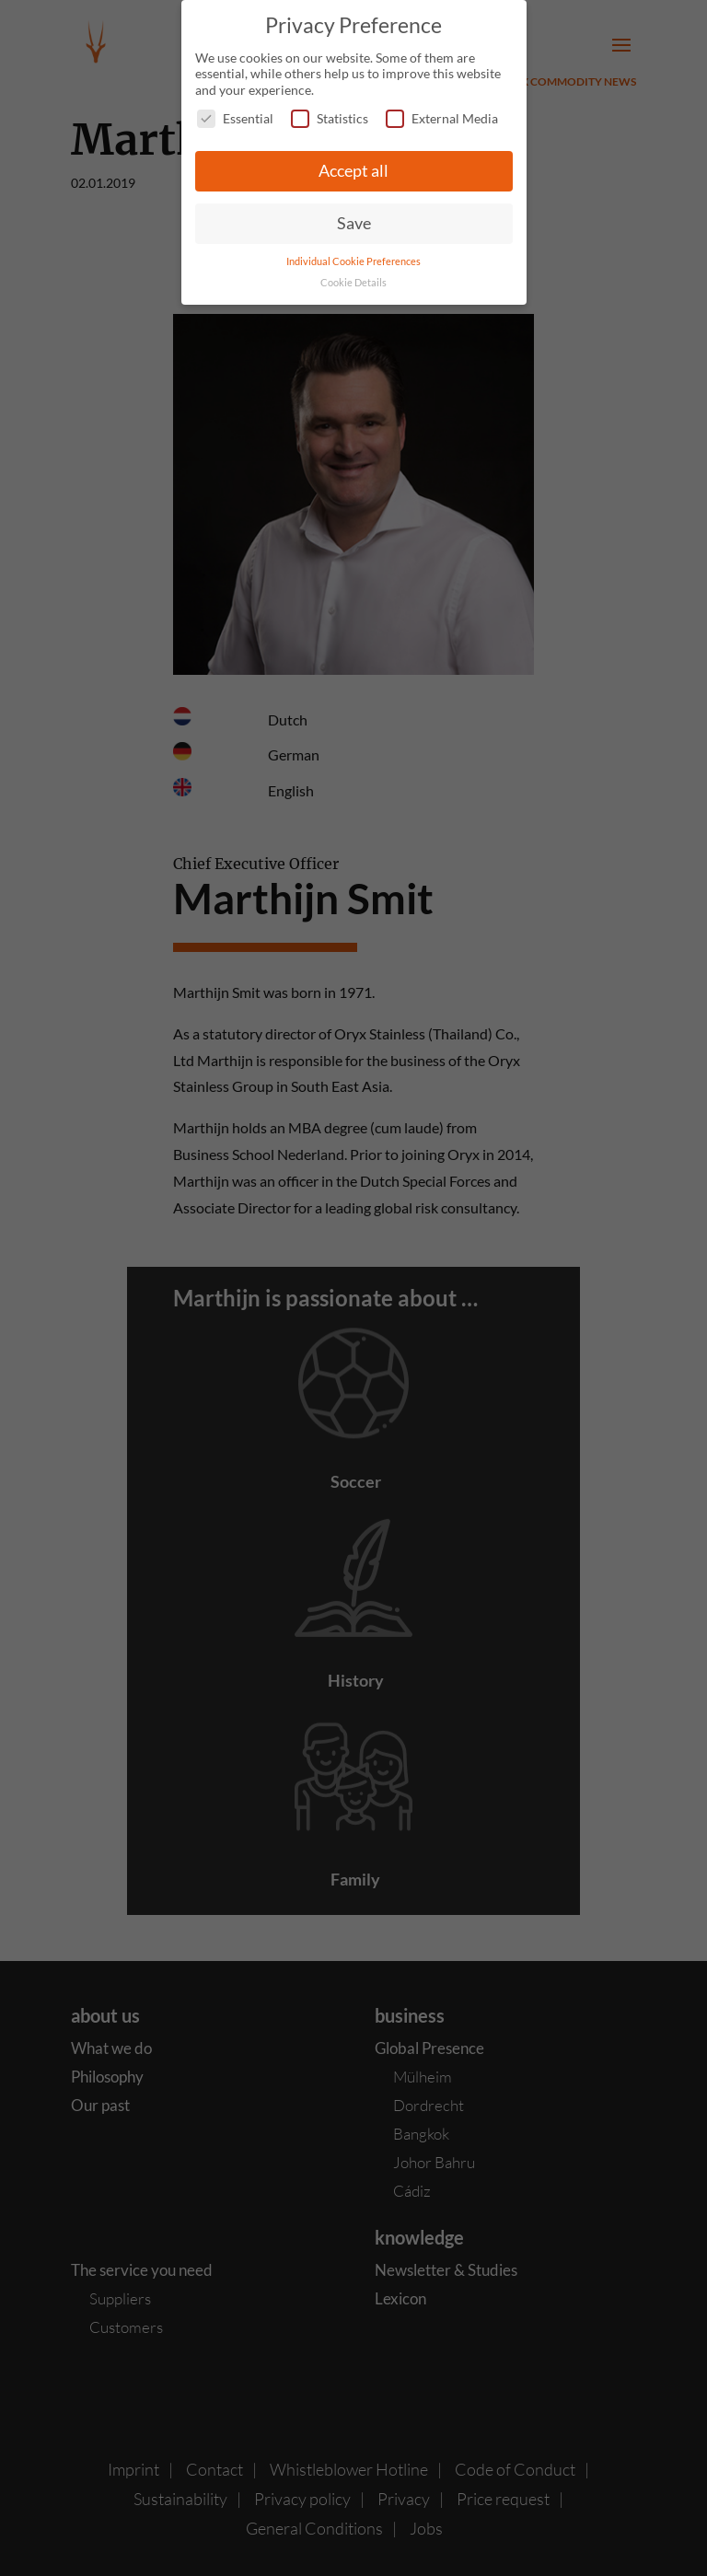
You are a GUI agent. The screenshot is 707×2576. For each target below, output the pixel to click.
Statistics (329, 118)
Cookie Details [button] (353, 282)
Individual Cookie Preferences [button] (353, 261)
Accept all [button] (353, 170)
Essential (235, 118)
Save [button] (354, 223)
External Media (442, 118)
